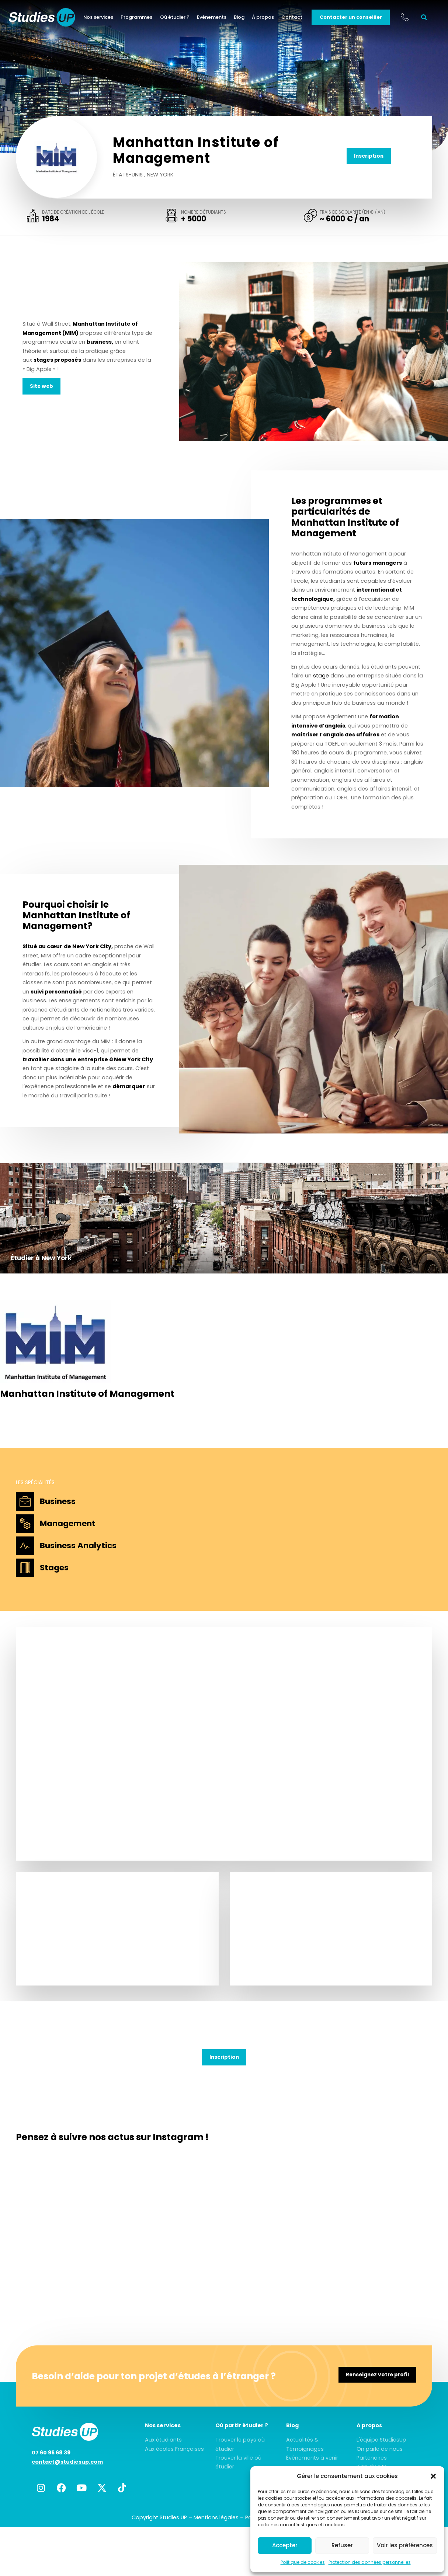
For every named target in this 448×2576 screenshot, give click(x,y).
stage (321, 676)
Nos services (101, 18)
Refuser (342, 2545)
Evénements (214, 18)
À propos (266, 18)
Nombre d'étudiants (203, 212)
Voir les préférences (405, 2545)
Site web (42, 386)
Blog (241, 18)
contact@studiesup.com (67, 2463)
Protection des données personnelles (370, 2562)
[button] (433, 2476)
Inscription (368, 156)
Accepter (285, 2545)
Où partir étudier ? (241, 2426)
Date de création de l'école (73, 212)
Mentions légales (216, 2518)
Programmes (139, 18)
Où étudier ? (177, 18)
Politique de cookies (303, 2562)
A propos (369, 2426)
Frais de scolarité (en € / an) (353, 212)
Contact (294, 18)
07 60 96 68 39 (51, 2453)
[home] (49, 18)
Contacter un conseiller (353, 18)
